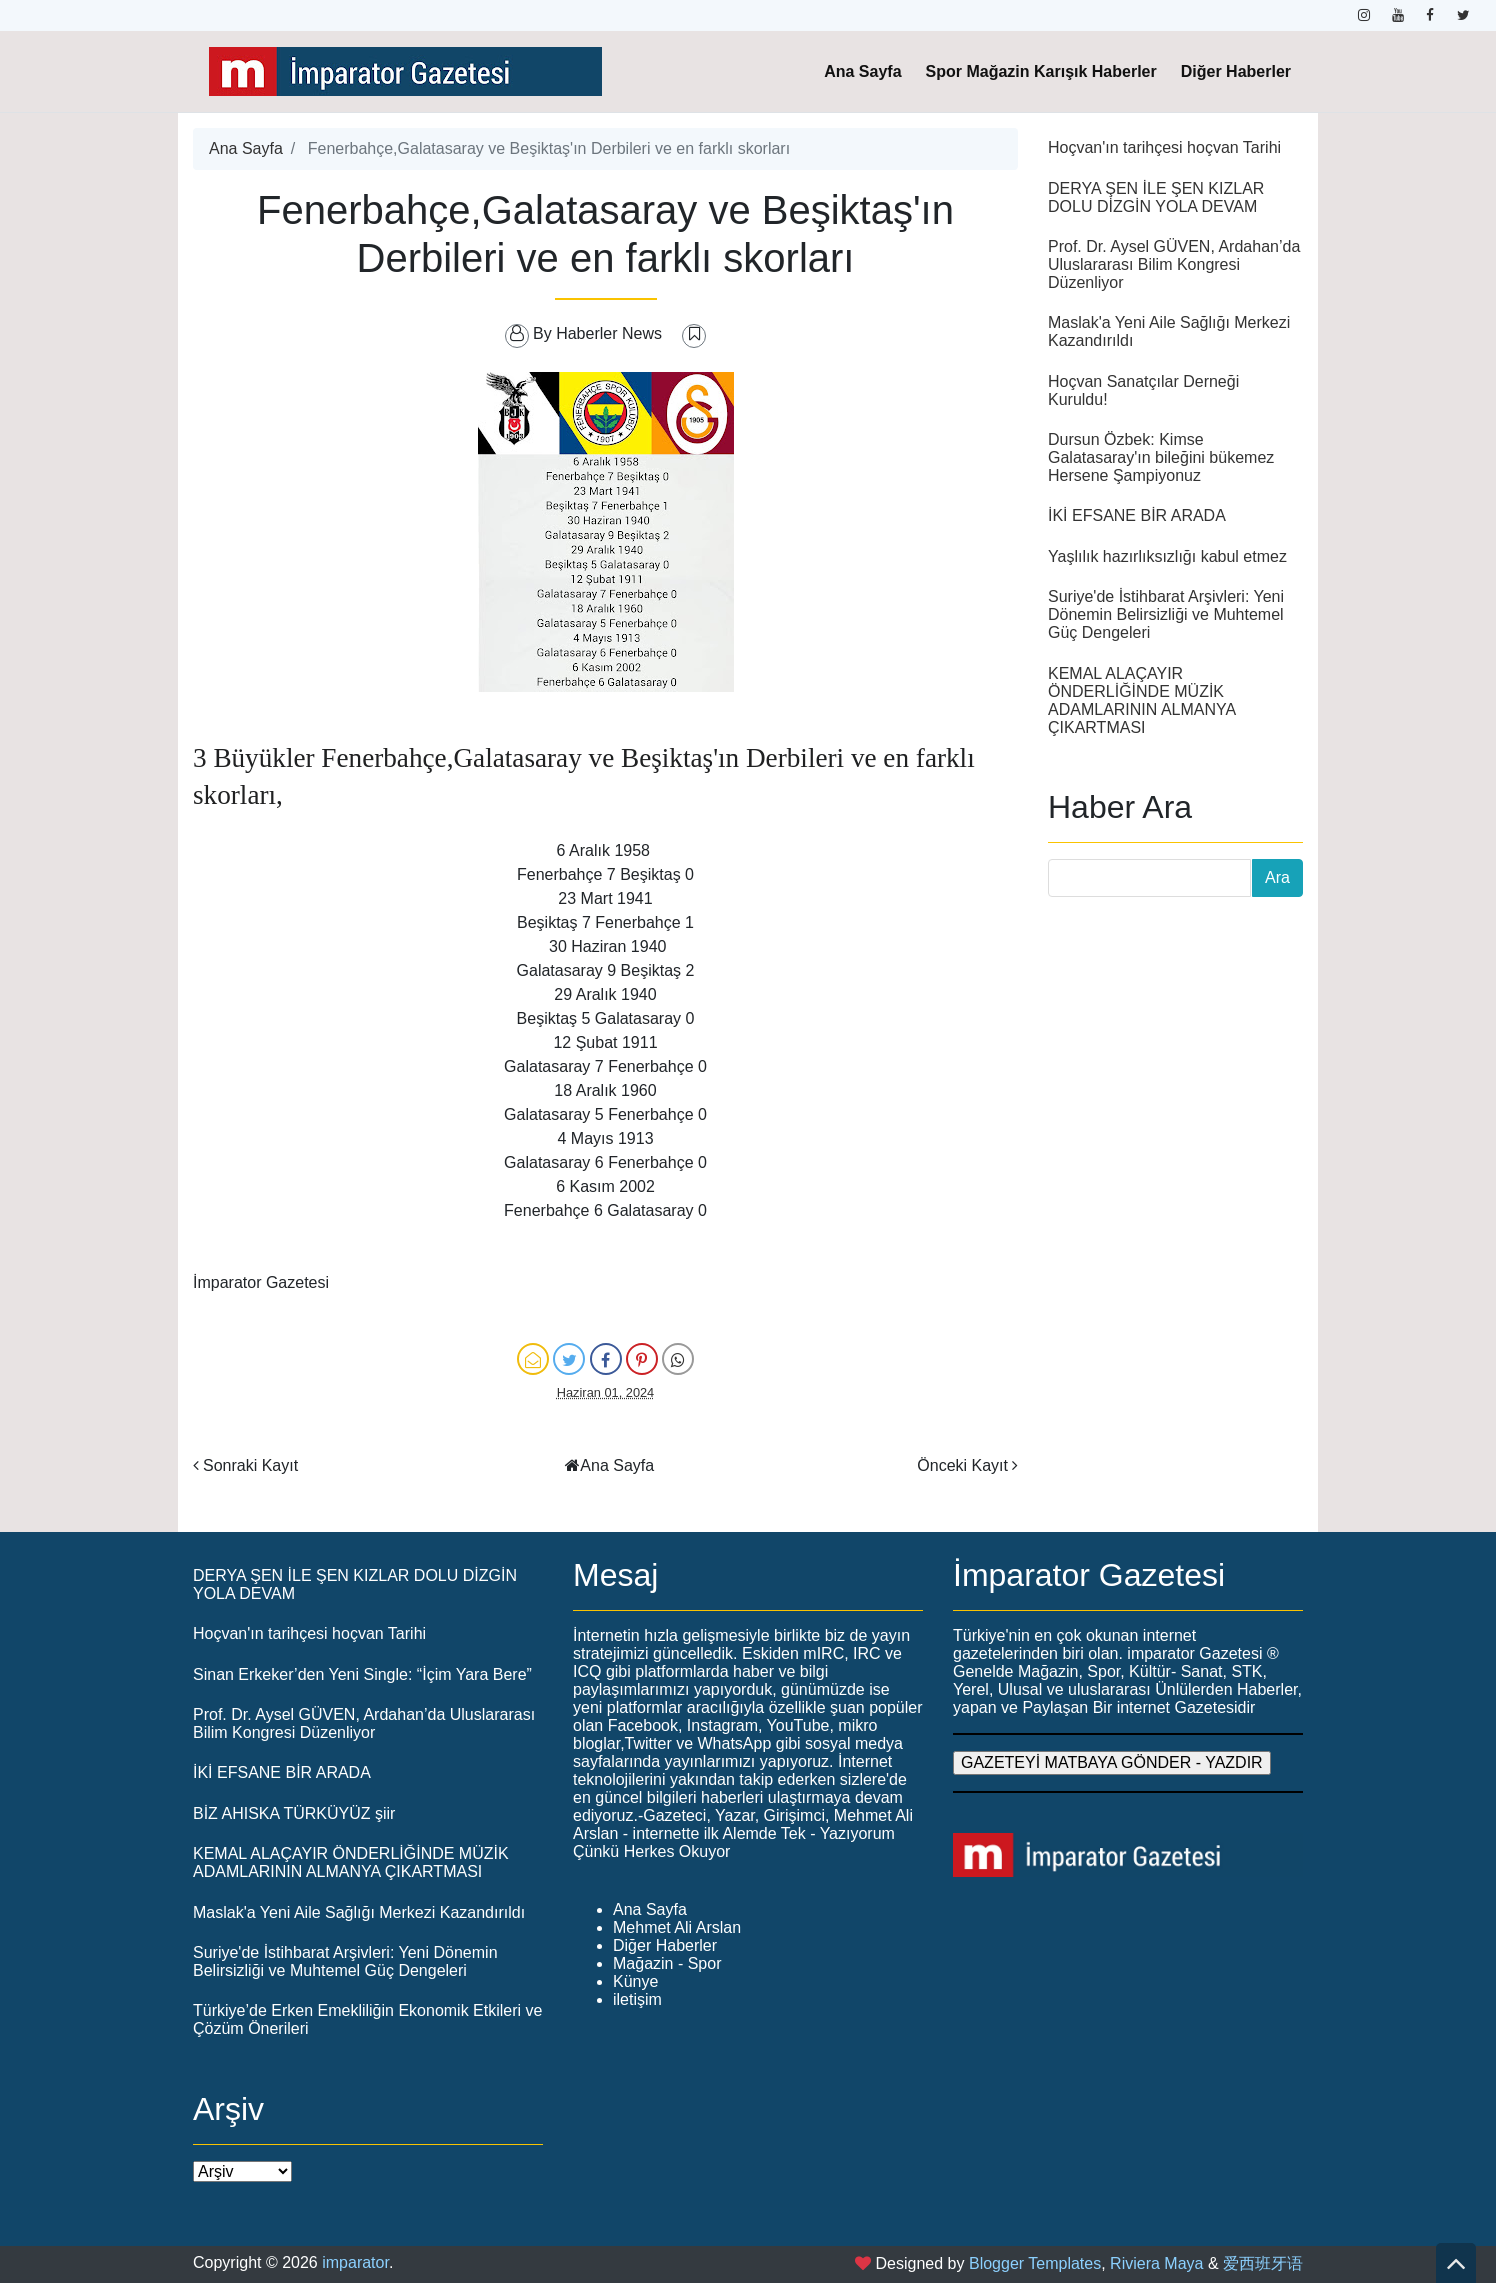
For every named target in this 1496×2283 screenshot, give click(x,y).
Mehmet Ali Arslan (677, 1927)
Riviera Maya (1156, 2263)
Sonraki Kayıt (250, 1465)
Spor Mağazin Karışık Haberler (1041, 71)
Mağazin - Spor (667, 1963)
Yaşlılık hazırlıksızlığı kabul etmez (1167, 556)
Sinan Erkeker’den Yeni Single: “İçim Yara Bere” (362, 1674)
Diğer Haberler (1236, 71)
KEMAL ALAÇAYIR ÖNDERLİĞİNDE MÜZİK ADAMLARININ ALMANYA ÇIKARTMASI (1141, 700)
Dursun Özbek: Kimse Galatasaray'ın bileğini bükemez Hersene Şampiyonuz (1161, 457)
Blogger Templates (1035, 2263)
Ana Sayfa (862, 71)
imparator (355, 2262)
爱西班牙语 (1263, 2263)
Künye (635, 1981)
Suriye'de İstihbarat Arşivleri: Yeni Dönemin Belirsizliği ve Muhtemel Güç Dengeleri (1166, 614)
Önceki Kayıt (962, 1465)
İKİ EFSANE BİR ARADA (1137, 515)
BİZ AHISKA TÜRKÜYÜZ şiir (294, 1813)
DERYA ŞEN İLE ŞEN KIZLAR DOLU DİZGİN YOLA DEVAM (1156, 197)
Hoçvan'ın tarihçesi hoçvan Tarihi (1164, 147)
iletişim (637, 1999)
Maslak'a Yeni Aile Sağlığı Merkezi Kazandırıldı (359, 1912)
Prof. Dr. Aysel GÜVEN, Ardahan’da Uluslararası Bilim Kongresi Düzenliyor (1174, 264)
